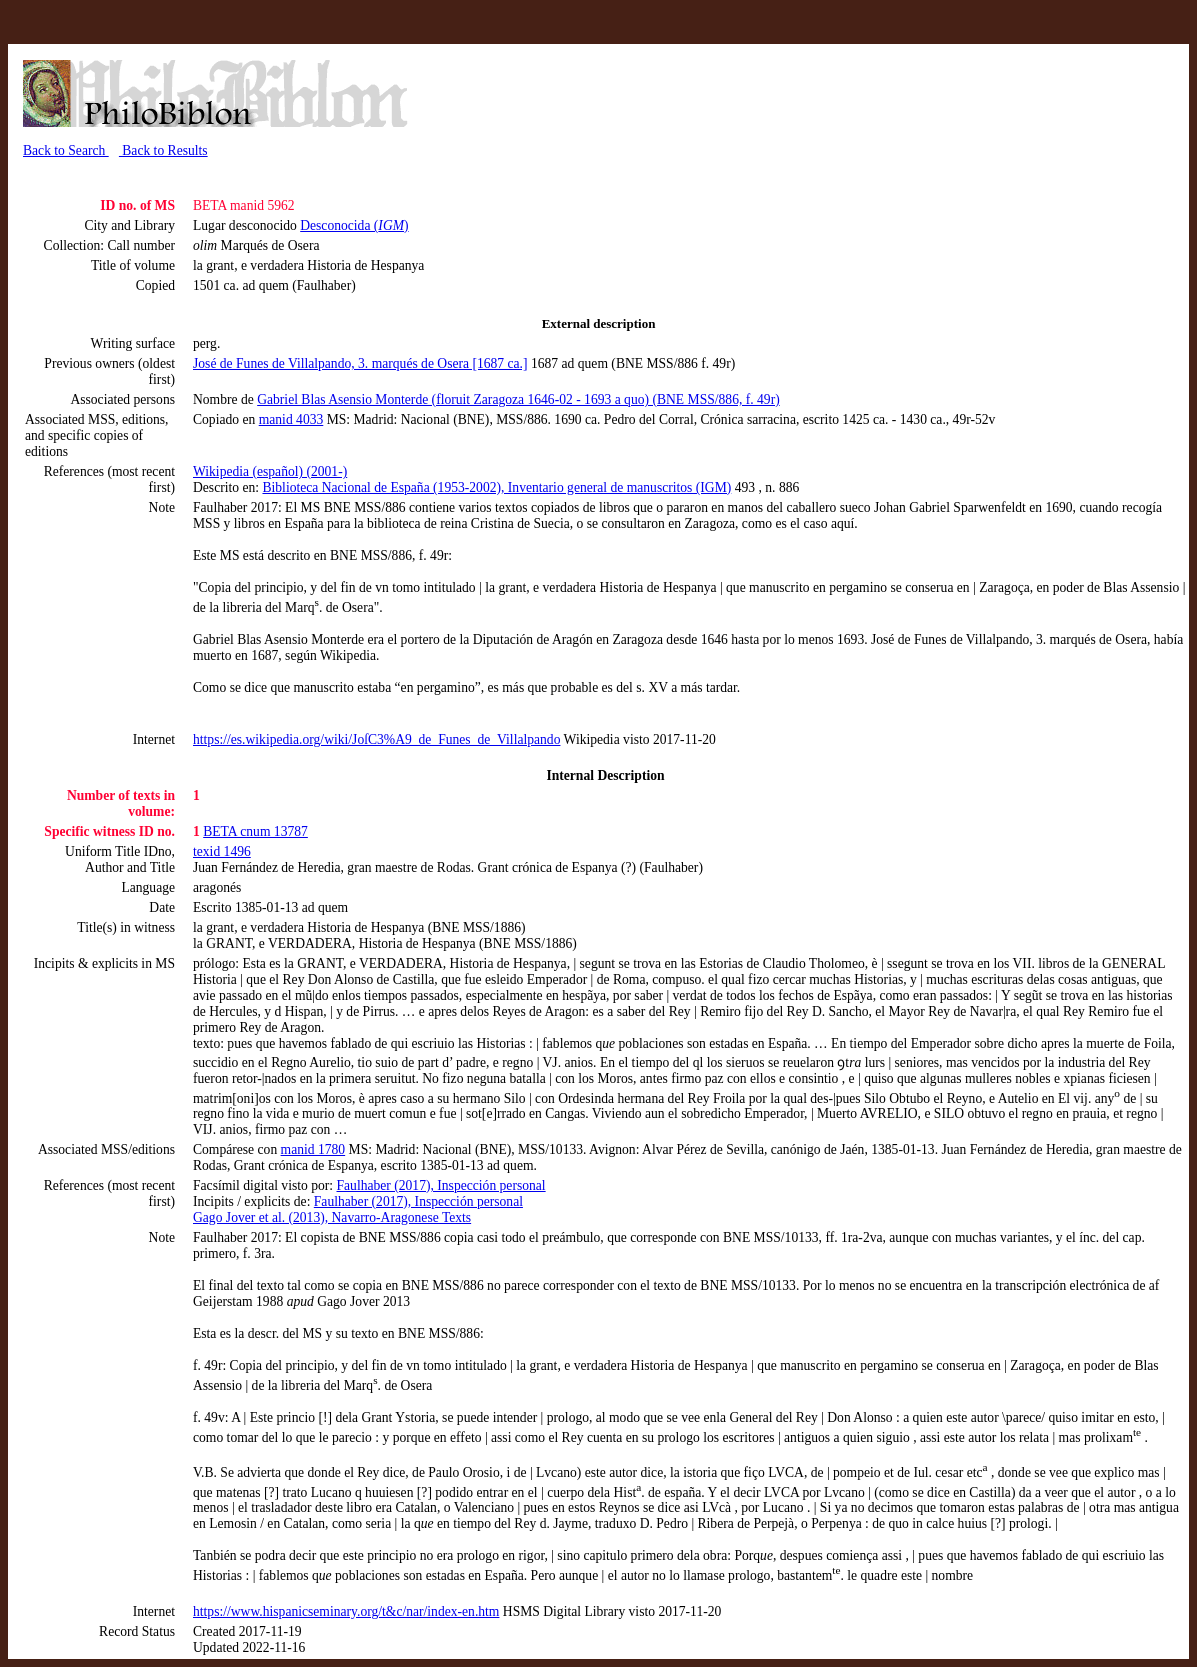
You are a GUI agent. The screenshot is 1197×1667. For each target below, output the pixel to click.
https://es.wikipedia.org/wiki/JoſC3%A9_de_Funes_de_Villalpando (376, 739)
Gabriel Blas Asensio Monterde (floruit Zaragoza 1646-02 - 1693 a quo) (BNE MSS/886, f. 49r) (518, 399)
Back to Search (66, 150)
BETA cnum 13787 (255, 831)
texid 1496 (222, 851)
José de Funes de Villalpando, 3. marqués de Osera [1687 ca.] (360, 363)
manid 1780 (313, 1149)
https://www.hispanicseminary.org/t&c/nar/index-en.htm (346, 1611)
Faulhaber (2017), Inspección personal (441, 1185)
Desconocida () (354, 225)
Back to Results (163, 150)
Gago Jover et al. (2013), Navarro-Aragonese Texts (332, 1217)
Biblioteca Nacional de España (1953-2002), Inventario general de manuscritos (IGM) (496, 487)
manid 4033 (291, 419)
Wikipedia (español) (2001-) (270, 471)
